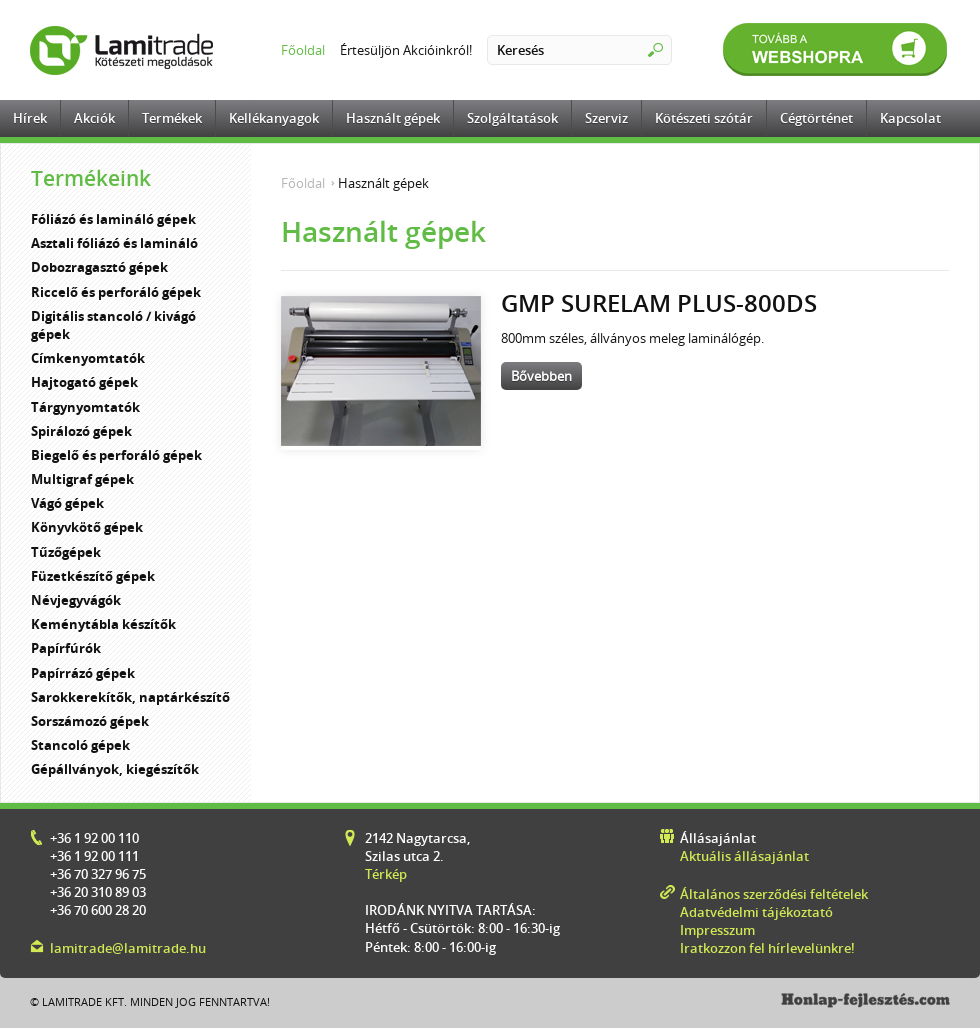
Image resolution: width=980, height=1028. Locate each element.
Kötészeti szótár (704, 118)
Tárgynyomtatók (85, 407)
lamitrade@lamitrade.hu (128, 948)
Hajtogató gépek (84, 382)
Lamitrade (125, 50)
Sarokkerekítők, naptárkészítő (130, 697)
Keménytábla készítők (103, 624)
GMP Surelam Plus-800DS (659, 302)
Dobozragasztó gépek (99, 267)
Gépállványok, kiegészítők (115, 769)
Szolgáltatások (512, 118)
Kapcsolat (910, 118)
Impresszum (717, 930)
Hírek (30, 118)
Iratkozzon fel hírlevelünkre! (767, 948)
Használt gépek (393, 118)
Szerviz (606, 118)
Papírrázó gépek (83, 673)
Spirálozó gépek (81, 431)
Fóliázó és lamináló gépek (113, 219)
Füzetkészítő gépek (93, 576)
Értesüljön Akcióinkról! (406, 50)
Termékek (172, 118)
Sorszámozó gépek (90, 721)
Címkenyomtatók (88, 358)
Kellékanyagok (274, 118)
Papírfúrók (66, 648)
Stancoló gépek (80, 745)
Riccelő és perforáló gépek (116, 292)
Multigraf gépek (82, 479)
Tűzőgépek (66, 552)
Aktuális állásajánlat (744, 856)
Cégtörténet (816, 118)
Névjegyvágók (76, 600)
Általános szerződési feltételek (774, 894)
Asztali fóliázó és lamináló (114, 243)
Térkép (386, 874)
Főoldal (303, 50)
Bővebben (541, 376)
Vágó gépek (67, 503)
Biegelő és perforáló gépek (116, 455)
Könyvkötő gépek (87, 527)
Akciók (94, 118)
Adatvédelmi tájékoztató (756, 912)
